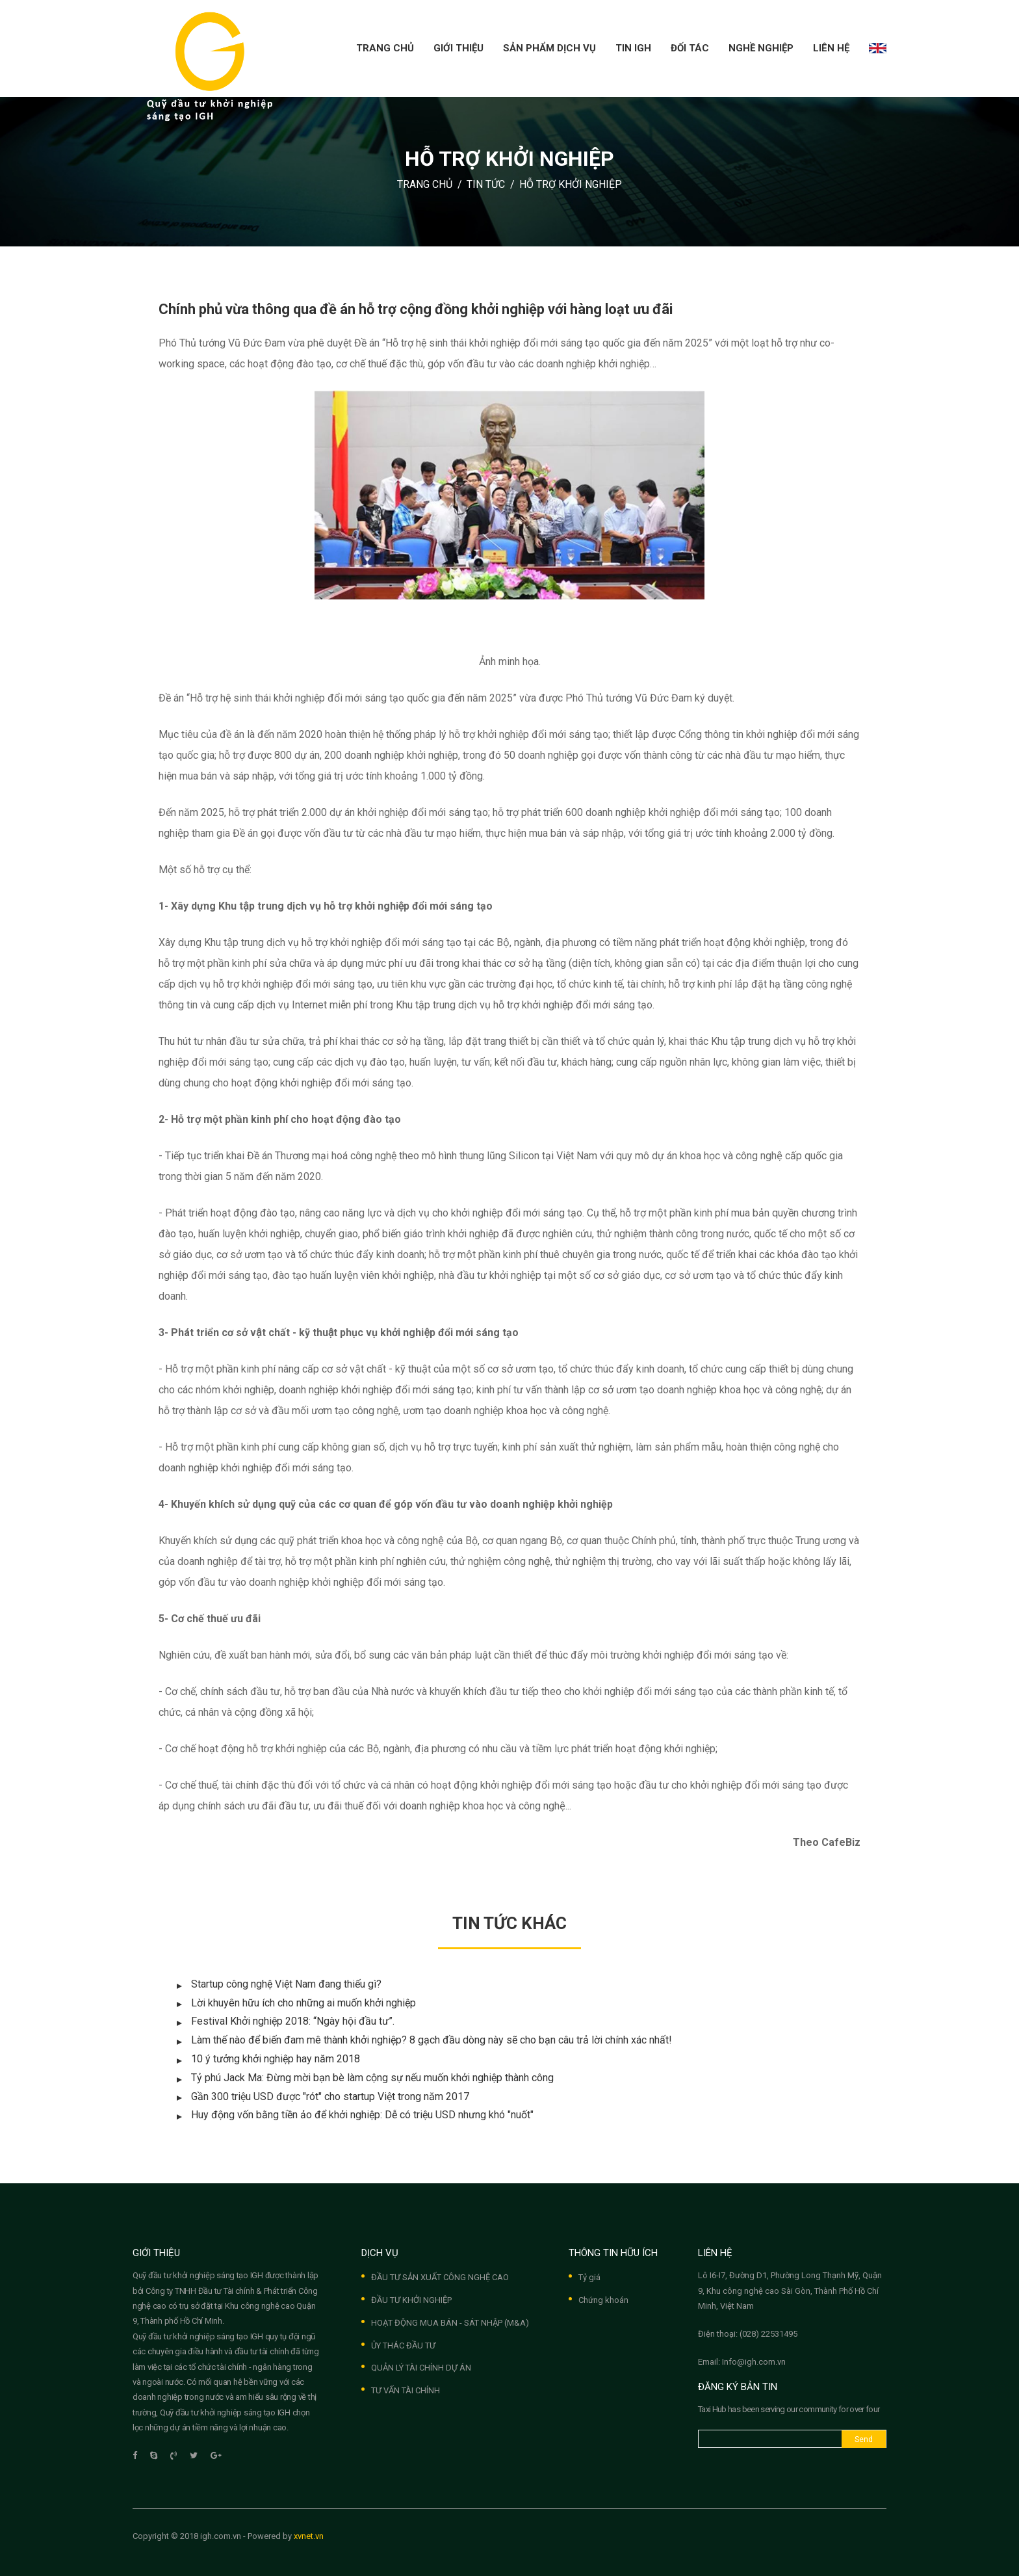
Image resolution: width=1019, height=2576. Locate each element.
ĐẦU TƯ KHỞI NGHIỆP (411, 2300)
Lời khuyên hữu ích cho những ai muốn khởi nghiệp (303, 2003)
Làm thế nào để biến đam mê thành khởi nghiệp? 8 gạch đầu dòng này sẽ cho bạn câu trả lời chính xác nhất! (431, 2040)
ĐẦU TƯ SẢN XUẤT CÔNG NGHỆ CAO (440, 2277)
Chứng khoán (603, 2300)
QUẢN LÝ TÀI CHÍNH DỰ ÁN (421, 2367)
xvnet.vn (309, 2536)
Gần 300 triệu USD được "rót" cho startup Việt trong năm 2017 (330, 2096)
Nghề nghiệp (761, 48)
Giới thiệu (458, 48)
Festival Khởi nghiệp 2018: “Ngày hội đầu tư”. (292, 2021)
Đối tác (690, 48)
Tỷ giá (589, 2277)
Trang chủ (385, 48)
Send (864, 2439)
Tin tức (486, 184)
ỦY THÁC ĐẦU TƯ (403, 2345)
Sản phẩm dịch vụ (549, 48)
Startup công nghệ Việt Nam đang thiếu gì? (286, 1984)
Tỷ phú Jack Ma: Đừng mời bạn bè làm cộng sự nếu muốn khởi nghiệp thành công (372, 2077)
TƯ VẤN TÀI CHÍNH (405, 2390)
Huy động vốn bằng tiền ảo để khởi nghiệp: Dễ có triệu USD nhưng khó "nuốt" (362, 2115)
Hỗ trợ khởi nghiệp (570, 184)
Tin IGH (633, 48)
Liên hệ (831, 48)
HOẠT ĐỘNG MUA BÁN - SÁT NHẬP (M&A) (450, 2323)
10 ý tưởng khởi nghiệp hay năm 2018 (275, 2059)
